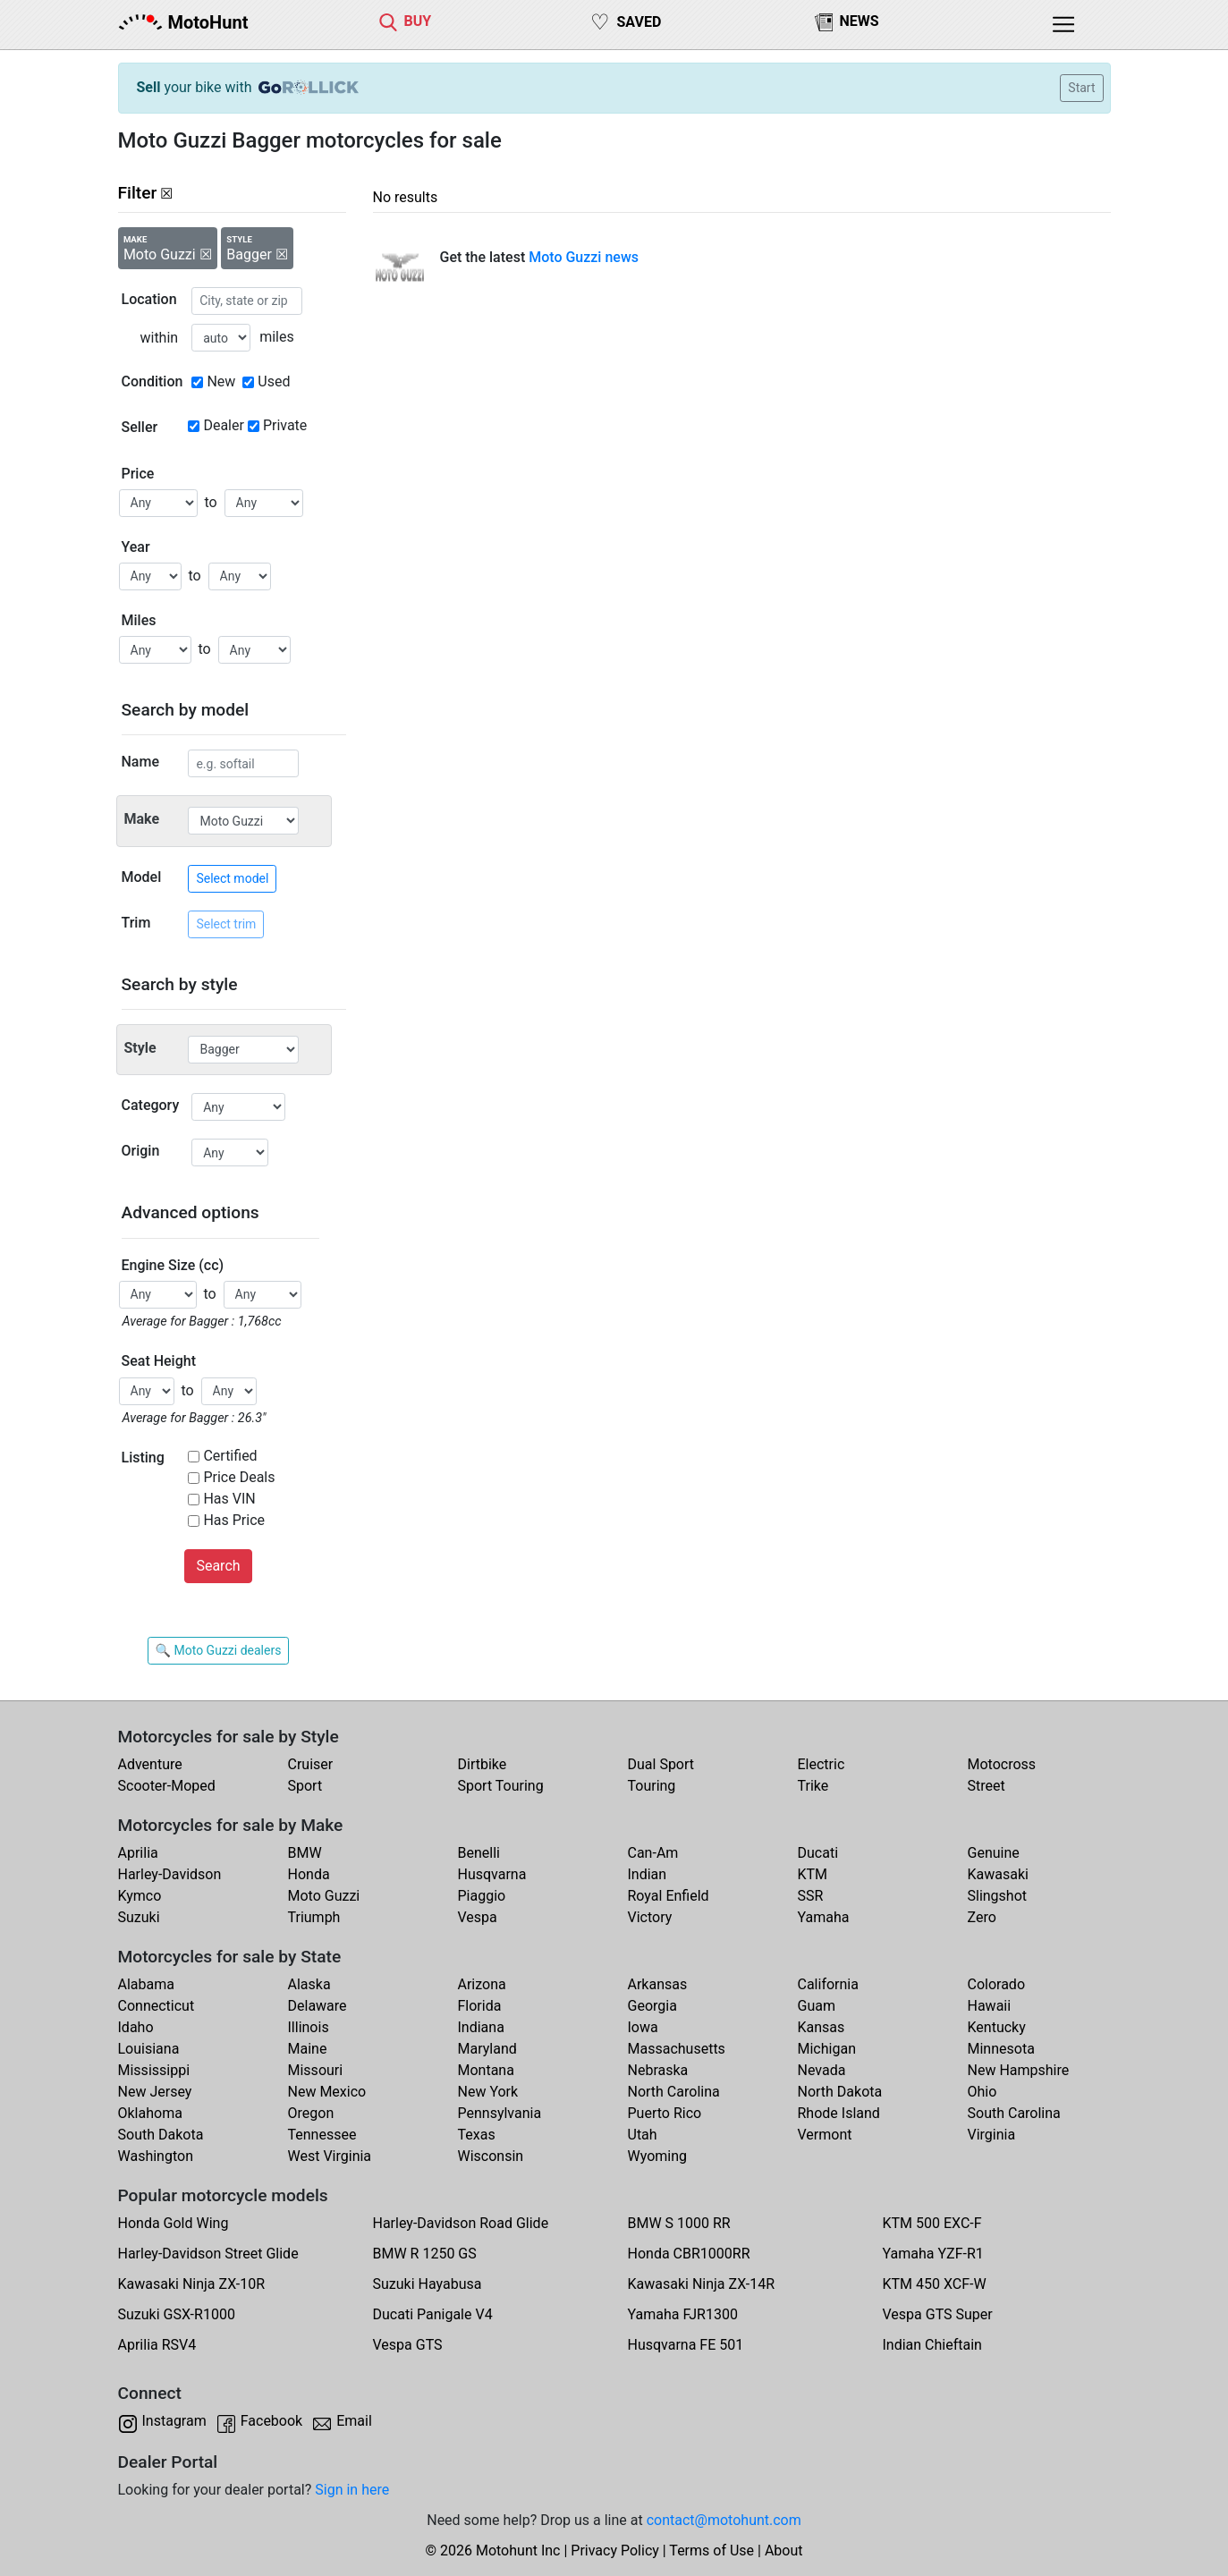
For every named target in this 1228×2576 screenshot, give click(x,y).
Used (274, 381)
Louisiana (149, 2048)
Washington (155, 2156)
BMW (305, 1852)
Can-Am (653, 1852)
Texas (476, 2134)
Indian (647, 1874)
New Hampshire (1019, 2070)
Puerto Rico (665, 2113)
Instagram (174, 2420)
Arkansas (658, 1984)
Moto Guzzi (324, 1895)
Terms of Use (711, 2550)
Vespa (477, 1917)
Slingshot (998, 1895)
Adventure (150, 1764)
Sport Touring (501, 1785)
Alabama (146, 1984)
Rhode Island (839, 2113)
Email (354, 2420)
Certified (230, 1455)
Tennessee (322, 2134)
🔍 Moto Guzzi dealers (219, 1650)
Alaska (309, 1984)
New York (488, 2091)
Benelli (479, 1852)
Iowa (643, 2027)
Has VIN (229, 1498)
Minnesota (1001, 2048)
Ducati (818, 1852)
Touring (652, 1785)
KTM (813, 1874)
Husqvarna (492, 1874)
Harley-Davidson (170, 1874)
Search (218, 1565)
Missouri (315, 2070)
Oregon (311, 2113)
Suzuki (139, 1917)
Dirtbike (482, 1764)
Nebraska (658, 2070)
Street (986, 1785)
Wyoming (658, 2156)
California (828, 1984)
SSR (811, 1895)
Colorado (997, 1984)
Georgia (652, 2005)
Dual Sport (661, 1764)
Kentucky (997, 2027)
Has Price (234, 1520)
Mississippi (154, 2070)
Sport (305, 1785)
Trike (813, 1785)
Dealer (223, 425)
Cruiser (311, 1764)
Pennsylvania (500, 2113)
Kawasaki (998, 1874)
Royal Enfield (668, 1895)
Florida (480, 2005)
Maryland (487, 2048)
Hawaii (990, 2005)
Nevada (822, 2070)
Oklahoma (150, 2113)
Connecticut (156, 2005)
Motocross (1002, 1764)
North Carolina (674, 2091)
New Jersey (155, 2091)
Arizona (482, 1984)
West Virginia (330, 2156)
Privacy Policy (615, 2550)
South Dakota (161, 2134)
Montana (486, 2070)
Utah (642, 2134)
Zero (982, 1917)
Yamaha (824, 1917)
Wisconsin (491, 2156)
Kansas (821, 2027)
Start (1081, 87)
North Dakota (840, 2091)
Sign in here (352, 2489)
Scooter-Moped (167, 1785)
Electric (821, 1764)
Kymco (140, 1895)
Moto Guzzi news (584, 257)
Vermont (825, 2134)
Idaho (136, 2027)
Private (285, 425)
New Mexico (327, 2091)
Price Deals (239, 1477)
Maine (307, 2048)
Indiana (481, 2027)
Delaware (317, 2005)
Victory (650, 1917)
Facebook (271, 2420)
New (221, 381)
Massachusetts (676, 2048)
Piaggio (482, 1895)
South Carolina (1014, 2113)
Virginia (992, 2134)
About (784, 2550)
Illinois (308, 2027)
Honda (309, 1874)
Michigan (827, 2048)
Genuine (994, 1852)
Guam (816, 2005)
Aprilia (138, 1852)
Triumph (314, 1917)
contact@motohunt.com (724, 2520)
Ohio (982, 2091)
